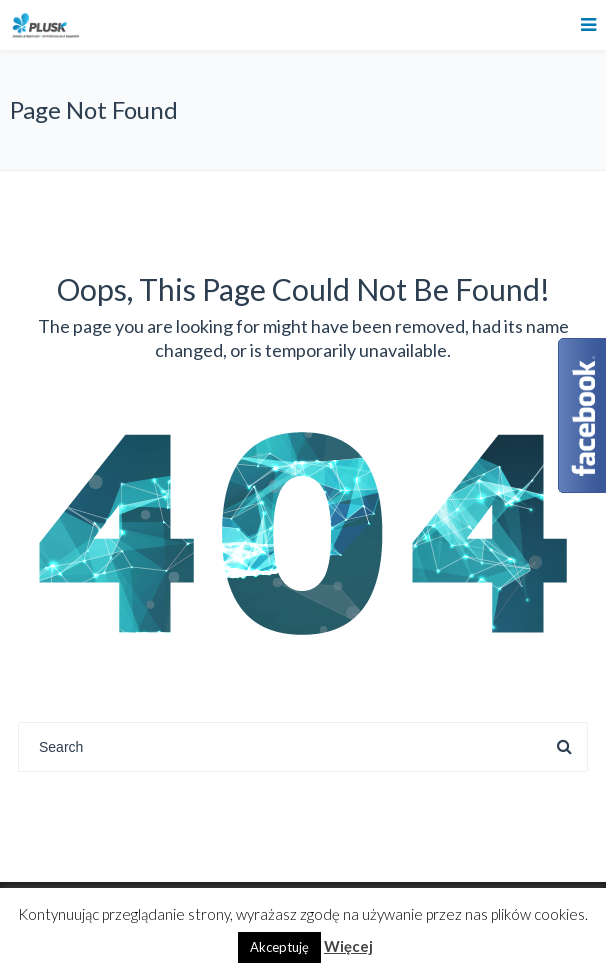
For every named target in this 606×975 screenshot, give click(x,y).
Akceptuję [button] (279, 947)
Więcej (348, 946)
